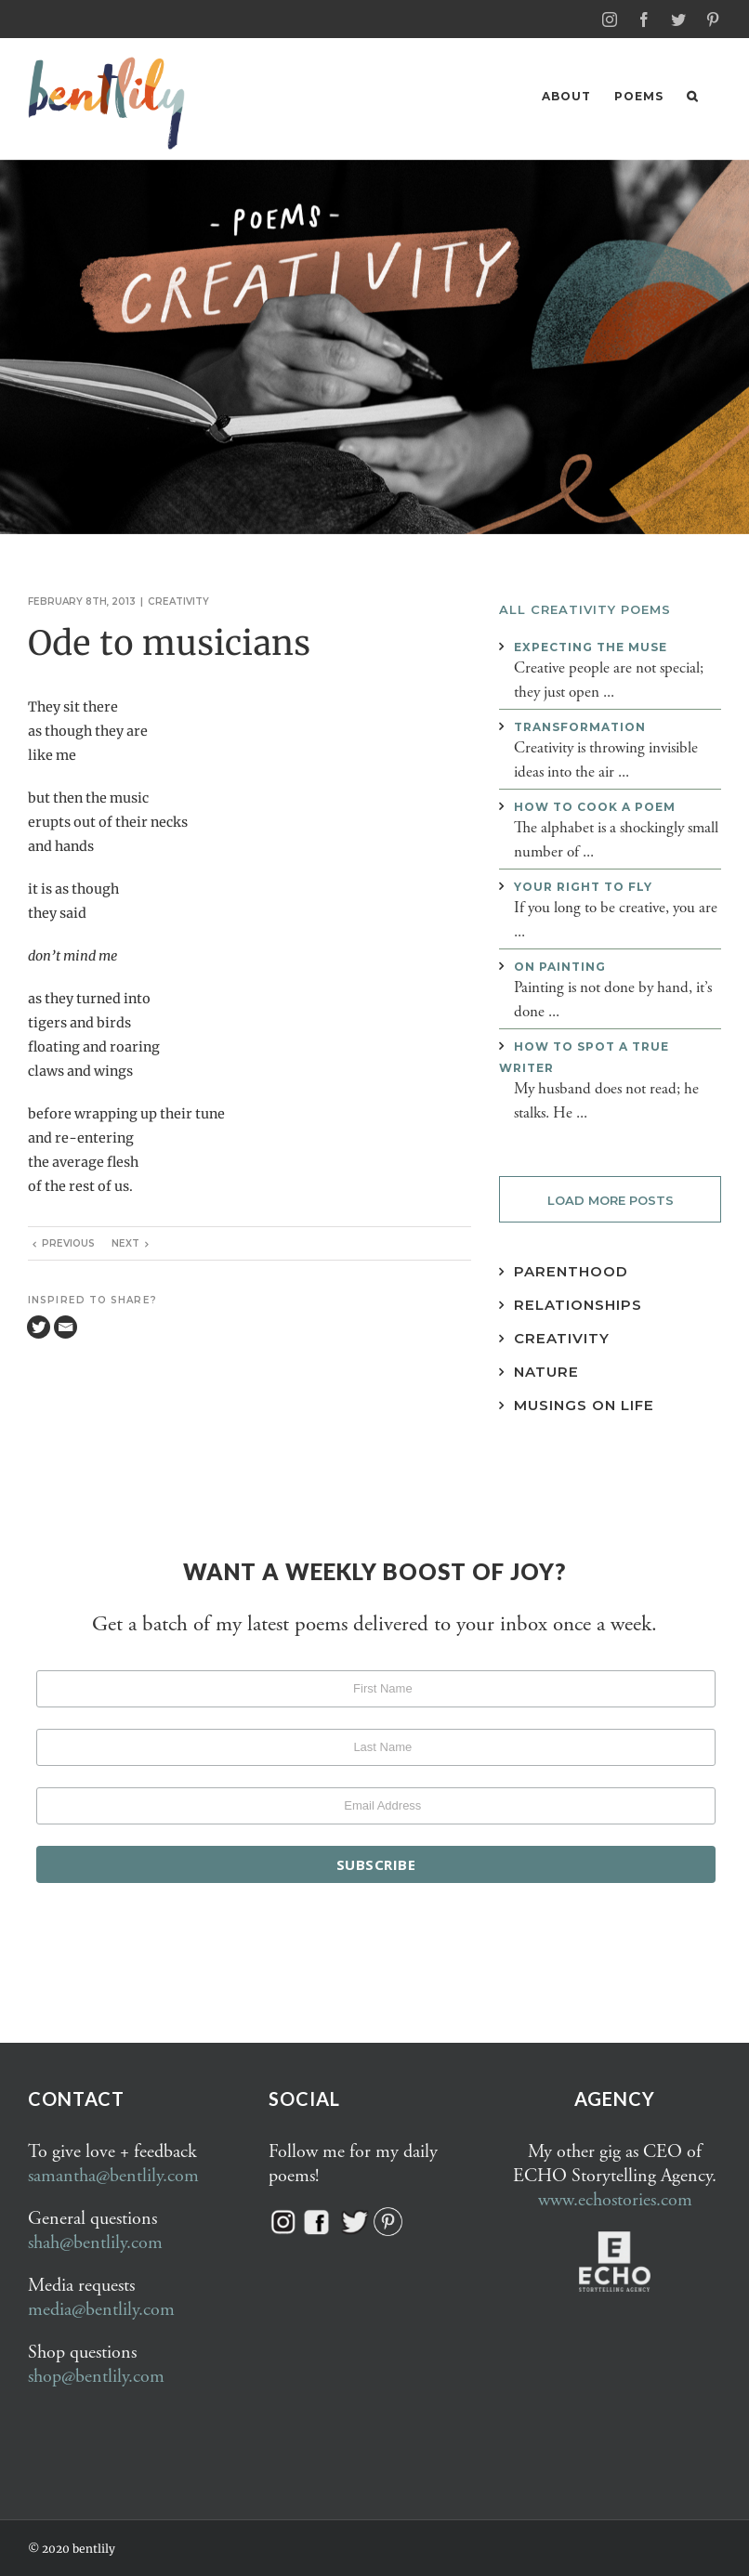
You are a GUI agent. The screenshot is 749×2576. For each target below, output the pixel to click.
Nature (546, 1371)
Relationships (578, 1304)
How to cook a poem (595, 806)
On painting (560, 966)
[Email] (65, 1326)
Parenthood (571, 1270)
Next (125, 1242)
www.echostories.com (615, 2199)
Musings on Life (584, 1404)
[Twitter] (38, 1326)
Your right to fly (583, 886)
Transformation (580, 726)
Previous (68, 1242)
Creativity (178, 601)
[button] (692, 96)
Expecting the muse (590, 646)
